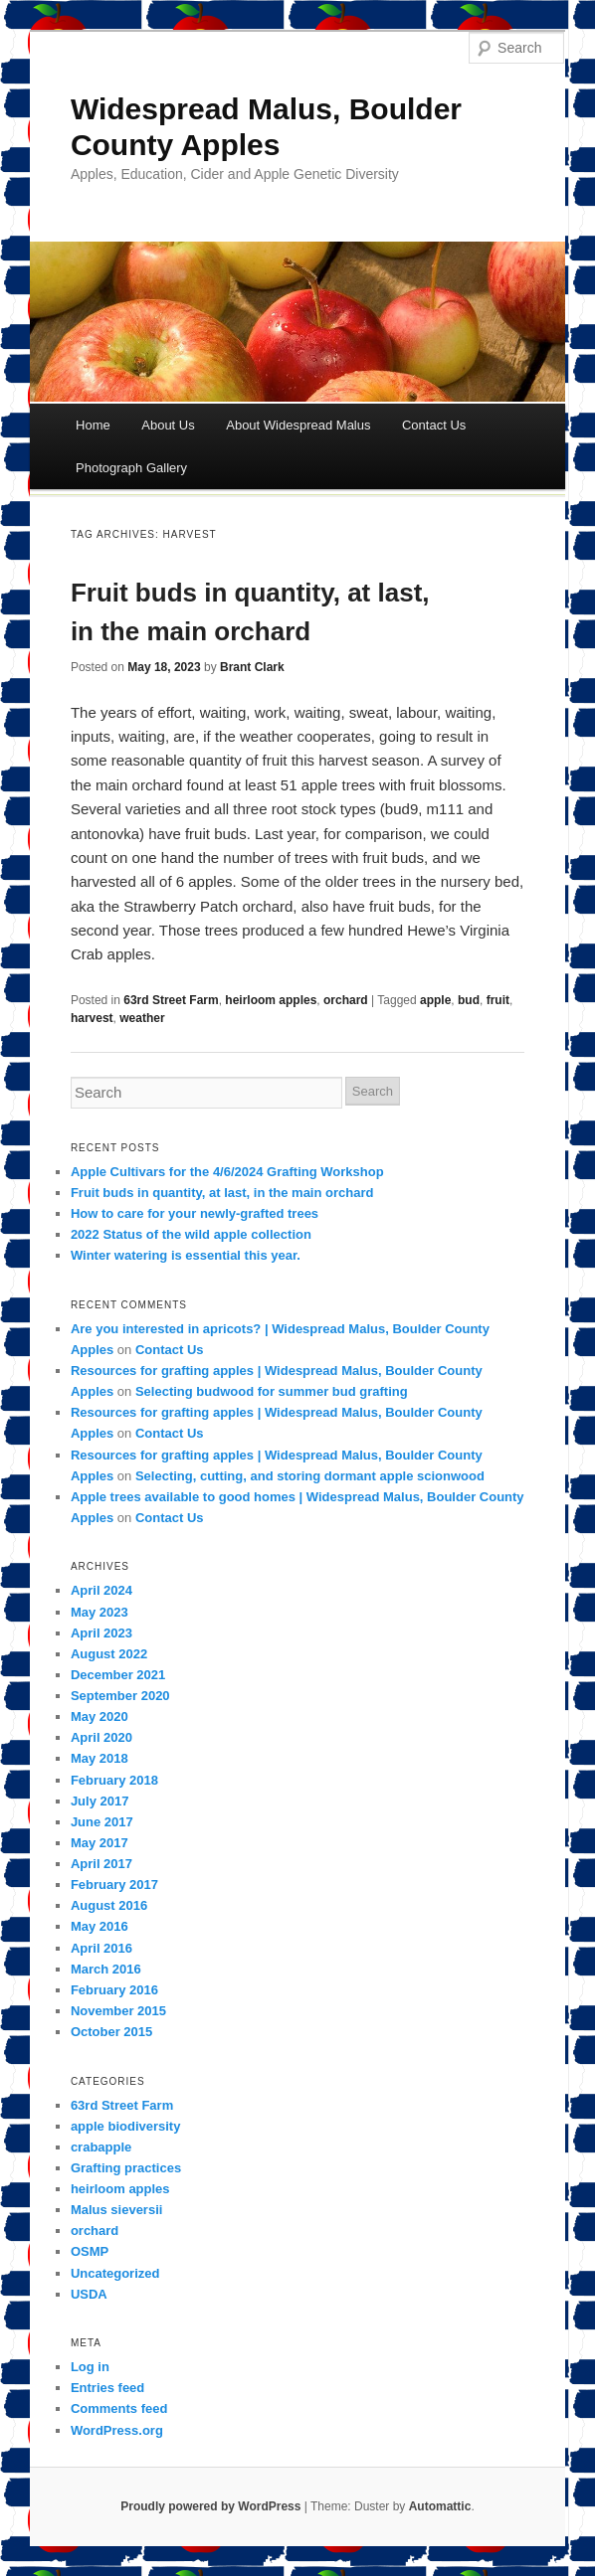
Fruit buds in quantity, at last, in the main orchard (222, 1192)
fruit (498, 1000)
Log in (90, 2366)
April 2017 (101, 1863)
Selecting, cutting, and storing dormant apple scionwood (310, 1475)
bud (469, 1000)
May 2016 (99, 1926)
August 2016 (109, 1905)
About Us (167, 425)
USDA (89, 2294)
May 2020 (99, 1716)
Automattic (440, 2506)
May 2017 (99, 1842)
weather (141, 1018)
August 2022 (109, 1653)
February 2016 (114, 1989)
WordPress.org (117, 2430)
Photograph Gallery (131, 467)
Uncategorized (115, 2273)
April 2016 (101, 1948)
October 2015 (111, 2031)
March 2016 (106, 1969)
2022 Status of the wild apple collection (191, 1234)
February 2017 (114, 1884)
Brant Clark (252, 667)
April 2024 (101, 1590)
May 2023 (99, 1612)
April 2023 (101, 1633)
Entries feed (107, 2387)
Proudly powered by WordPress (210, 2506)
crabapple (101, 2147)
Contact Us (434, 425)
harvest (92, 1018)
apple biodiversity (126, 2126)
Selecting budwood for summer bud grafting (271, 1391)
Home (93, 425)
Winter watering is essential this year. (185, 1255)
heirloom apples (270, 1000)
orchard (345, 1000)
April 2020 (101, 1737)
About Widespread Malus (298, 425)
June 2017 (102, 1821)
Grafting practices (126, 2167)
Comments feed (119, 2408)
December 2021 (118, 1674)
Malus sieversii (117, 2209)
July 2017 (100, 1801)
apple (435, 1000)
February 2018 (114, 1780)
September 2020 (120, 1695)
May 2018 (99, 1758)
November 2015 (118, 2010)
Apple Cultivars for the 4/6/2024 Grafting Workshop (227, 1171)
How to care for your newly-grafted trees (194, 1213)
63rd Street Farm (170, 1000)
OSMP (89, 2251)
